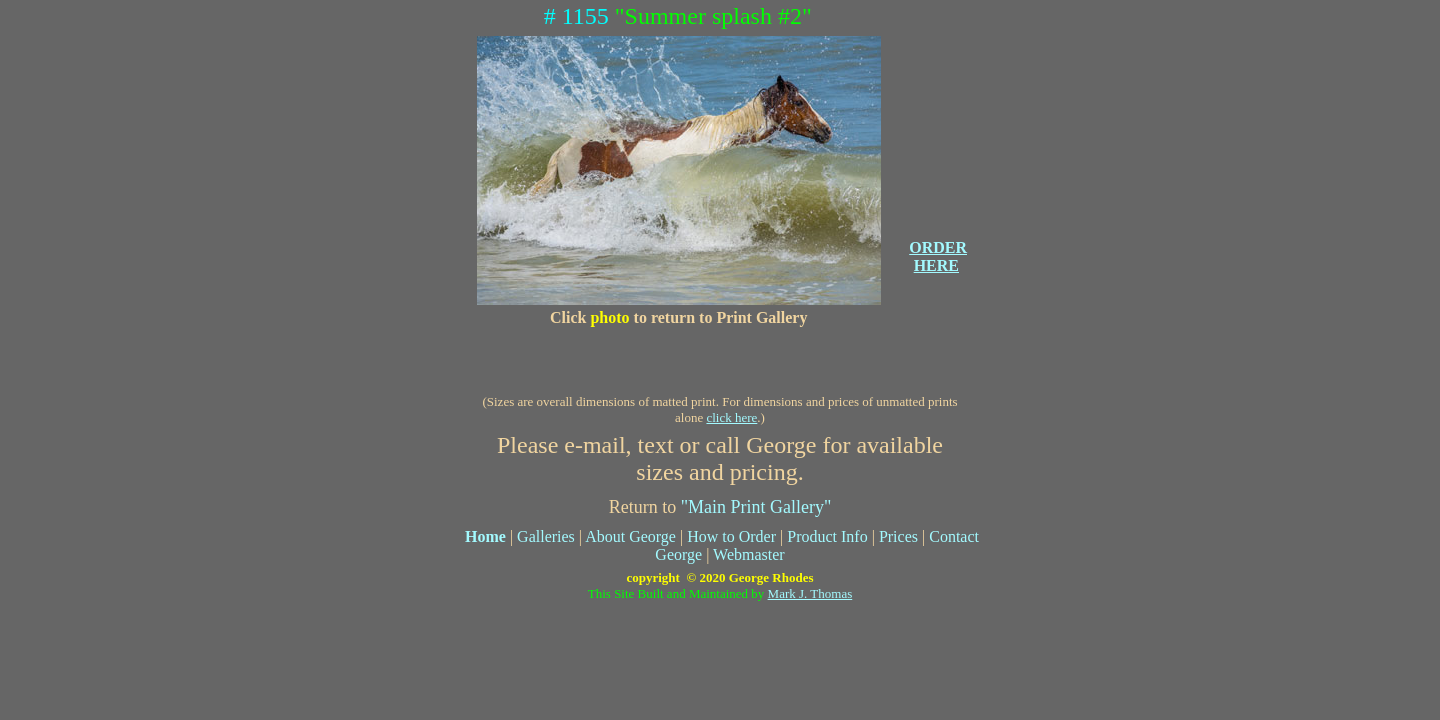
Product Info (827, 536)
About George (630, 536)
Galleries (546, 536)
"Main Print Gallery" (756, 507)
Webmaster (749, 554)
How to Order (731, 536)
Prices (898, 536)
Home (485, 536)
